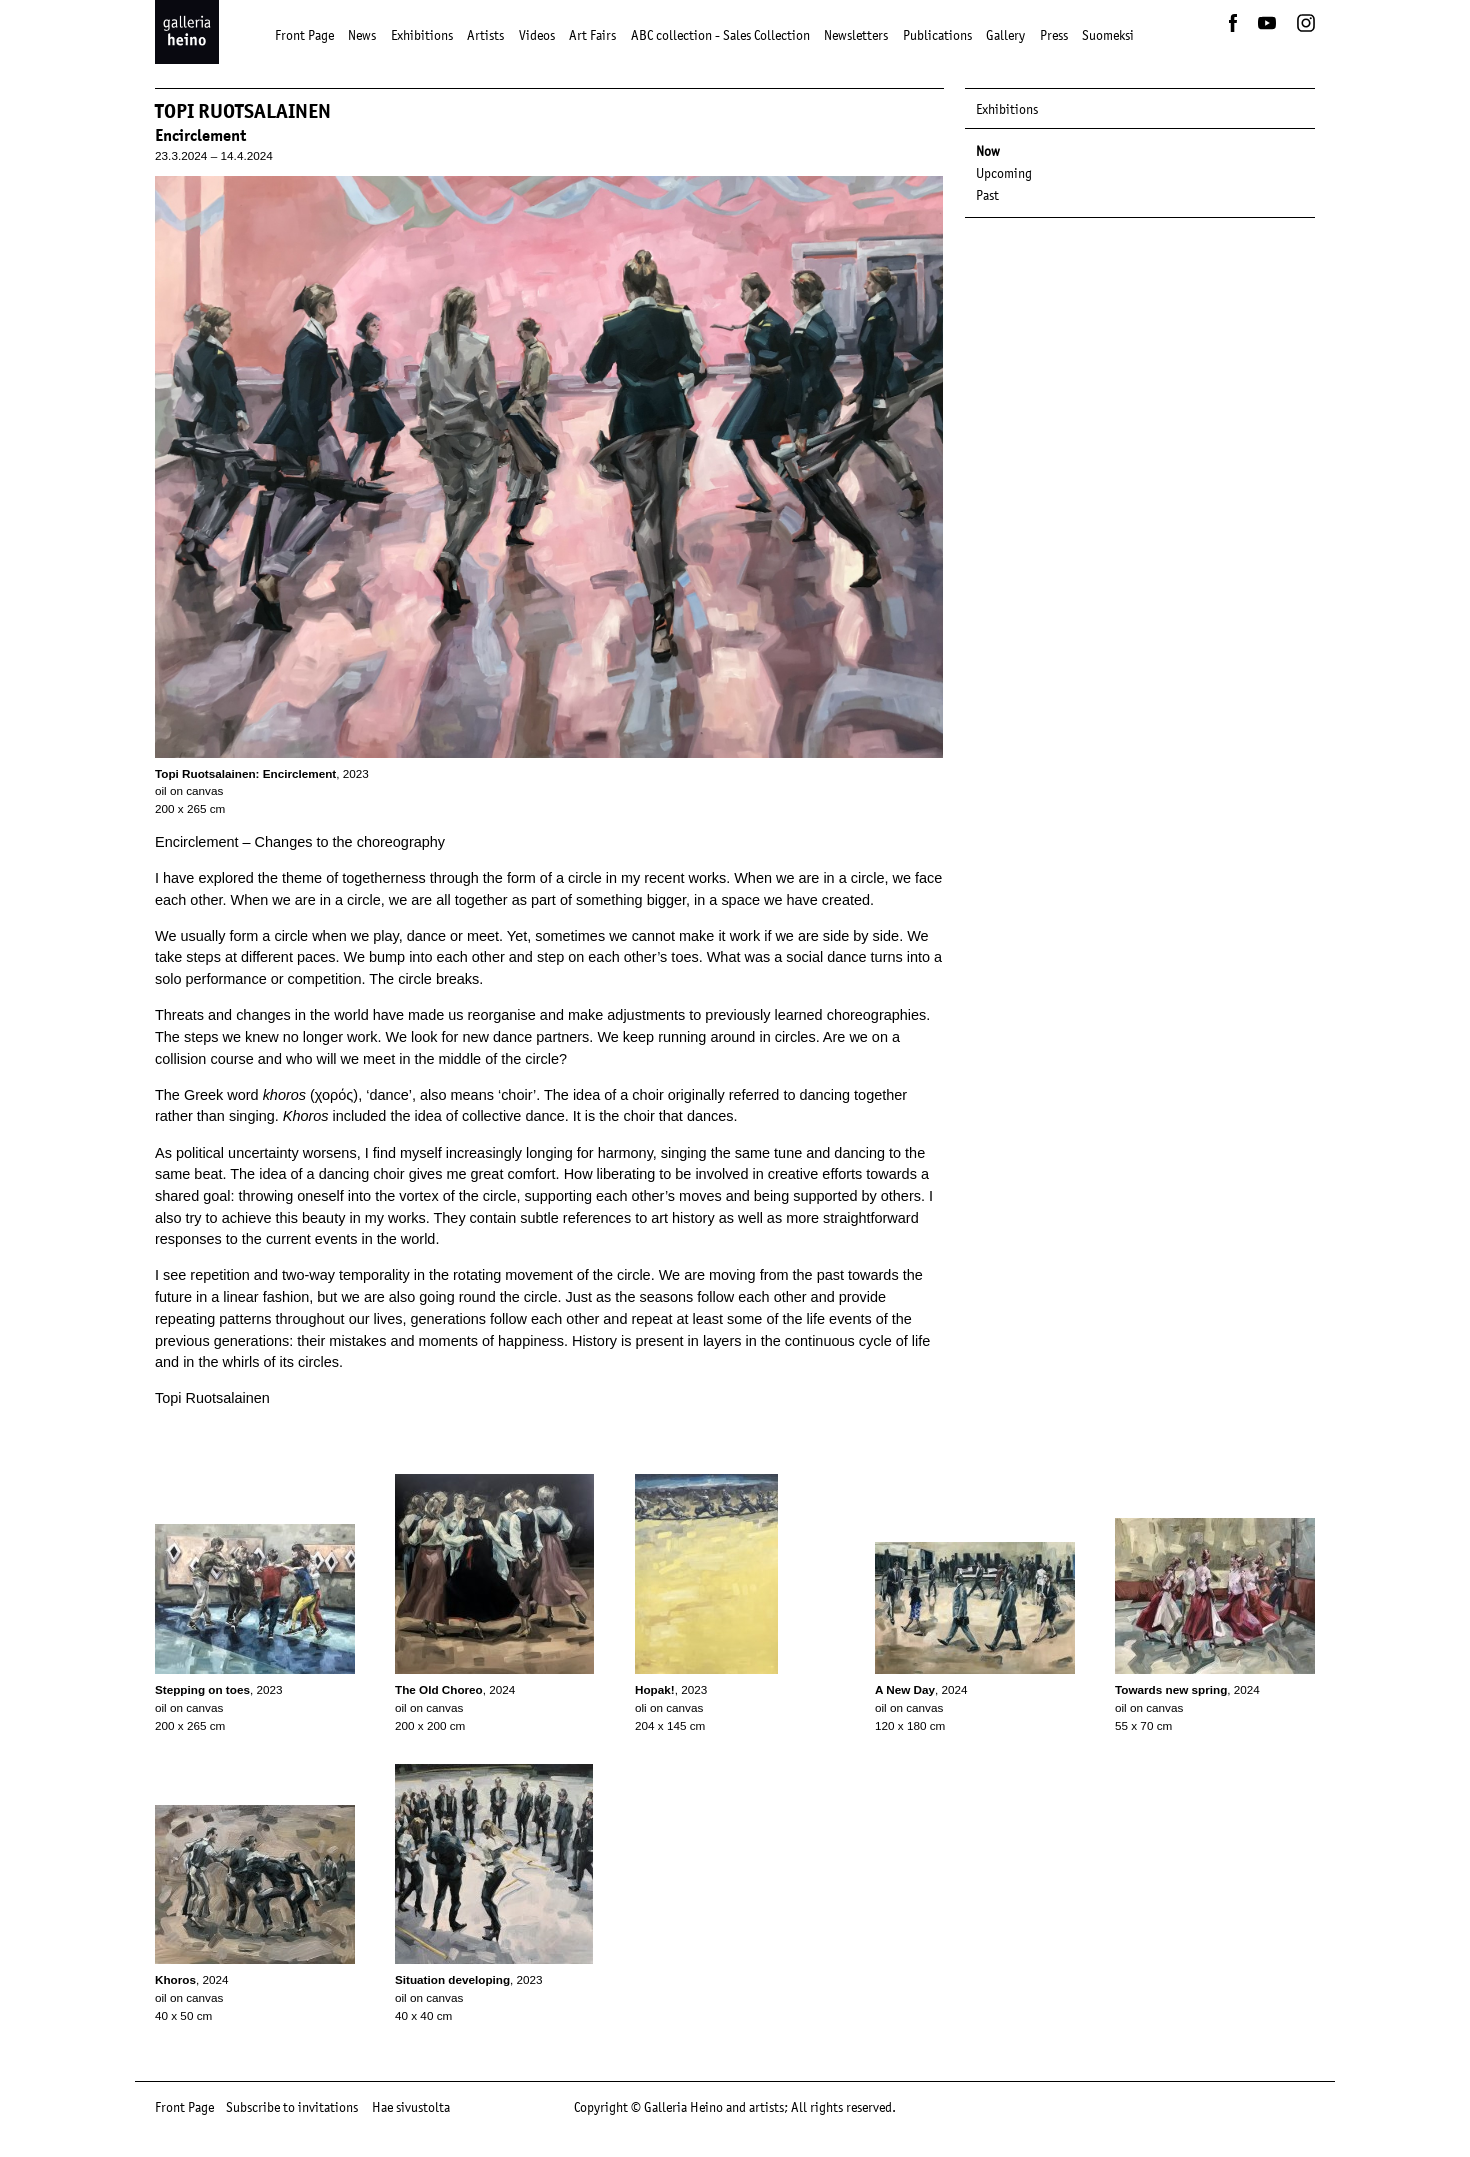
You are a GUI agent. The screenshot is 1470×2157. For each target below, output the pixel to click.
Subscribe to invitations (292, 2107)
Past (987, 195)
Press (1054, 35)
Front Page (304, 35)
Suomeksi (1108, 35)
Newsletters (856, 35)
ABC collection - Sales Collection (720, 35)
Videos (537, 35)
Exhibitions (422, 35)
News (362, 35)
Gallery (1005, 35)
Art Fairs (592, 35)
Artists (485, 35)
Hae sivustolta (411, 2107)
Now (988, 151)
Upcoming (1004, 173)
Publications (937, 35)
